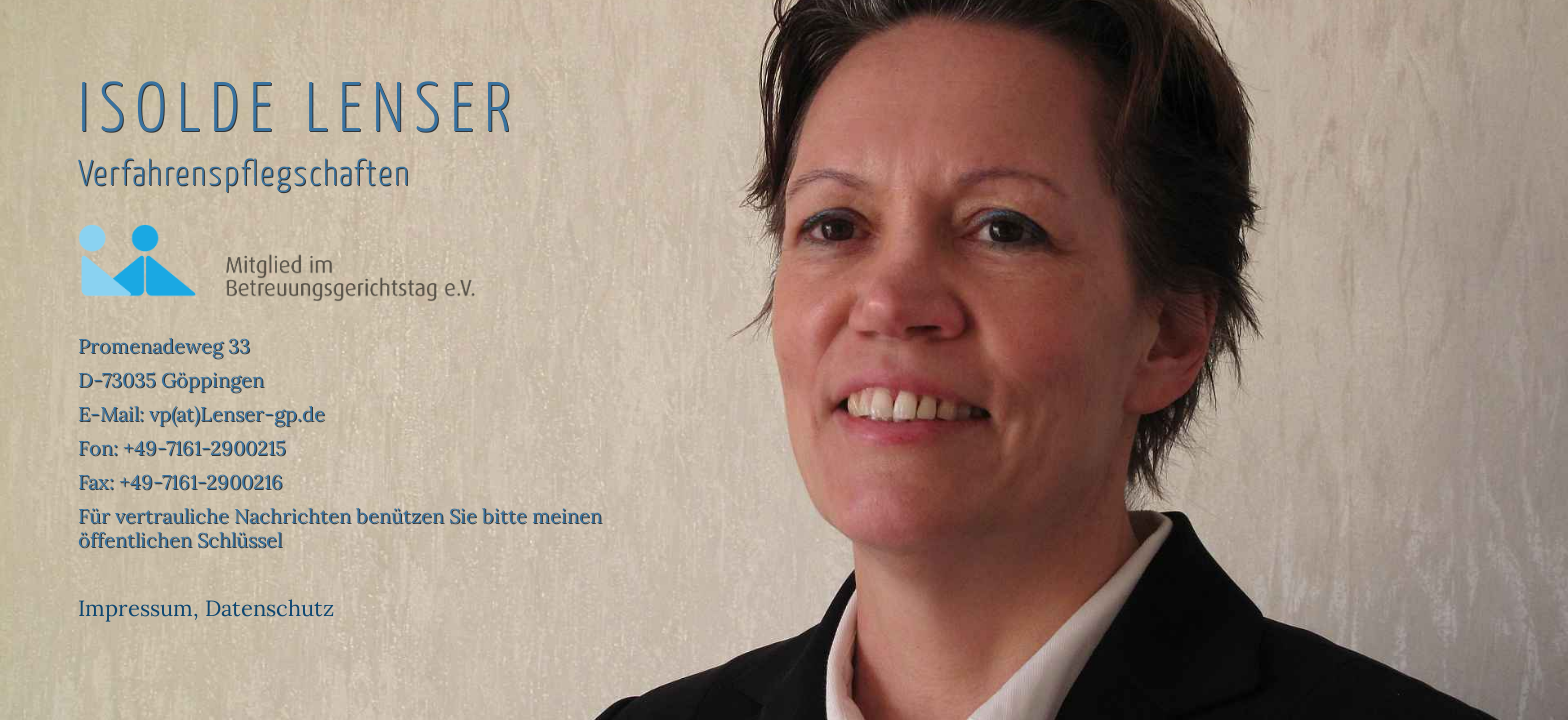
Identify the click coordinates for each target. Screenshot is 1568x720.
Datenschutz (269, 608)
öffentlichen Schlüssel (180, 539)
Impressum (135, 608)
